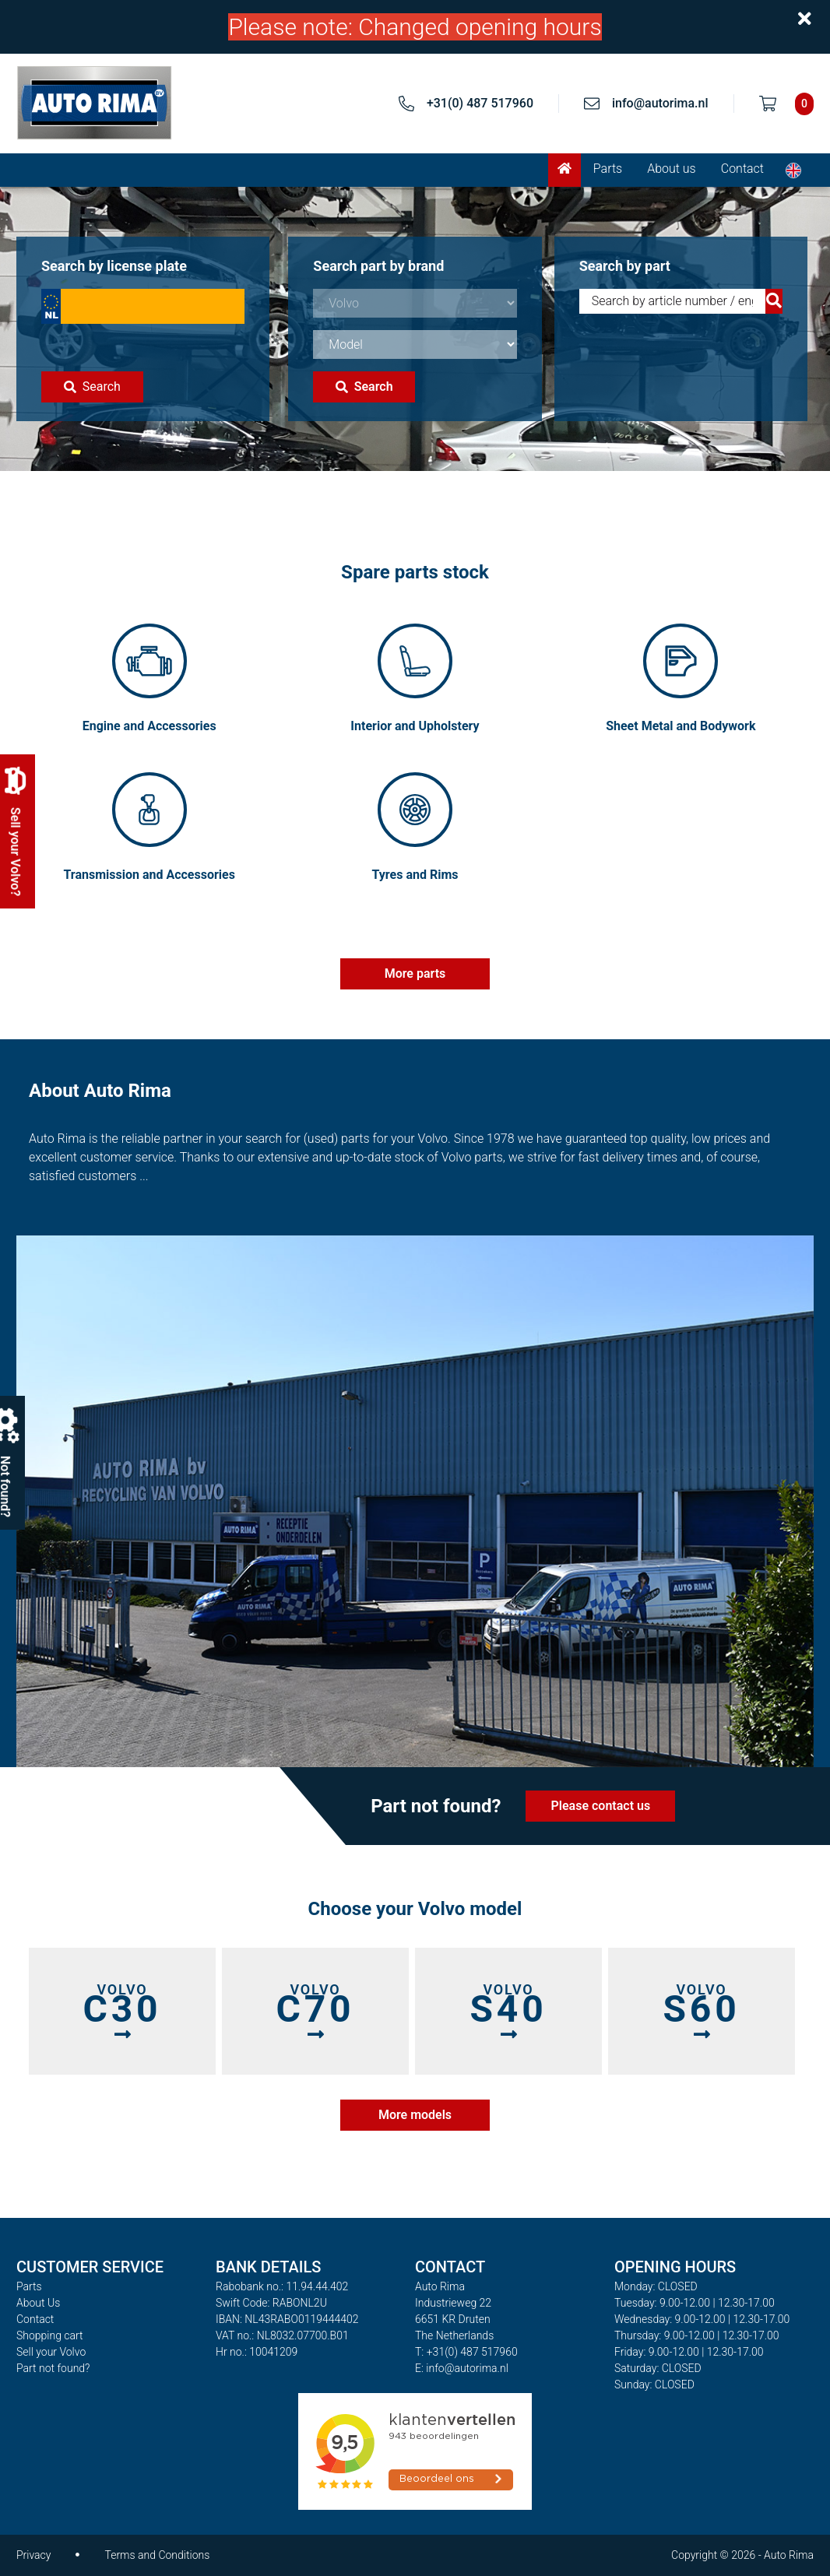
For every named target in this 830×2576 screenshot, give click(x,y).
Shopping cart (49, 2335)
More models (415, 2114)
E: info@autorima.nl (461, 2368)
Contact (742, 168)
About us (671, 168)
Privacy (33, 2555)
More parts (415, 973)
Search (92, 386)
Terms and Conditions (156, 2555)
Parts (607, 168)
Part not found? (53, 2368)
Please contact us (601, 1805)
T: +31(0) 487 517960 (466, 2352)
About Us (38, 2303)
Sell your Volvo (51, 2352)
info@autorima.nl (660, 103)
